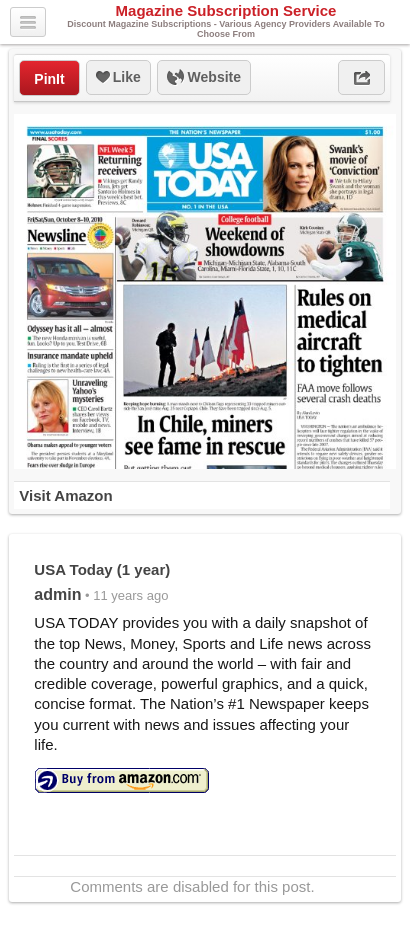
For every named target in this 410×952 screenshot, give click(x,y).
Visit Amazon (65, 495)
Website (204, 78)
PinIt (49, 79)
